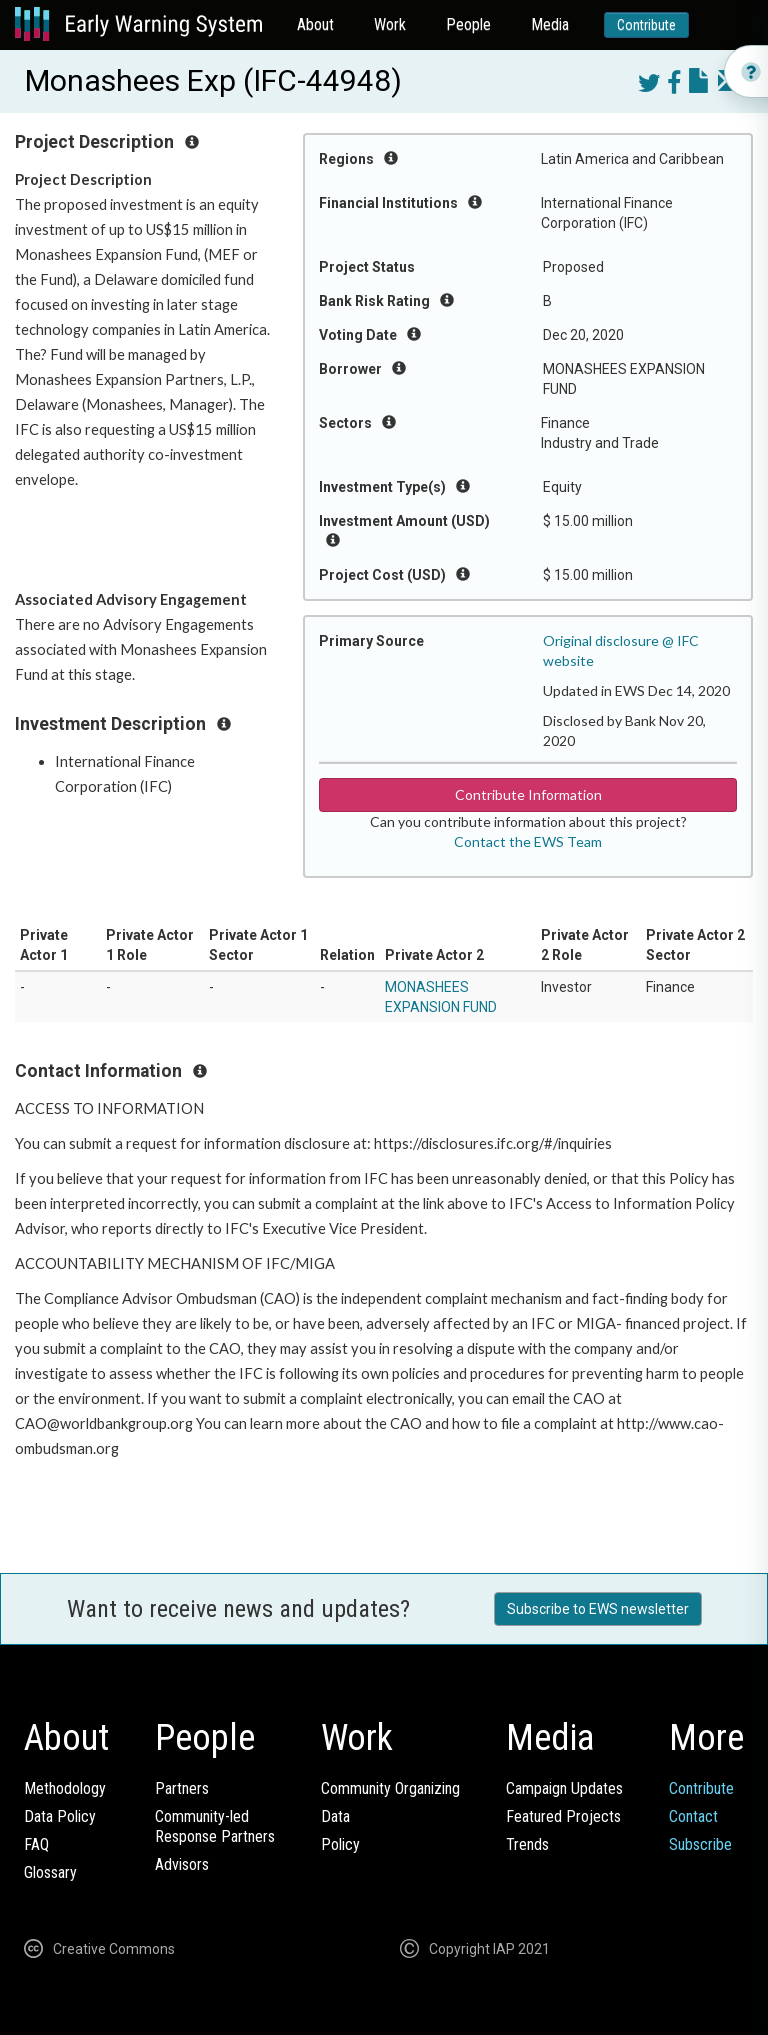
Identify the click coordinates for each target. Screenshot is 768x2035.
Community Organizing (390, 1788)
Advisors (182, 1864)
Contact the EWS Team (528, 841)
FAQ (36, 1844)
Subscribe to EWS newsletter (598, 1609)
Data (335, 1816)
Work (390, 24)
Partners (182, 1788)
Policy (340, 1844)
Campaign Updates (564, 1788)
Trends (527, 1844)
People (468, 24)
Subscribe (700, 1844)
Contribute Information (528, 794)
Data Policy (60, 1816)
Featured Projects (563, 1816)
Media (550, 24)
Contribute (646, 25)
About (315, 24)
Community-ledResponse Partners (215, 1826)
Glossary (50, 1872)
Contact (693, 1816)
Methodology (65, 1788)
